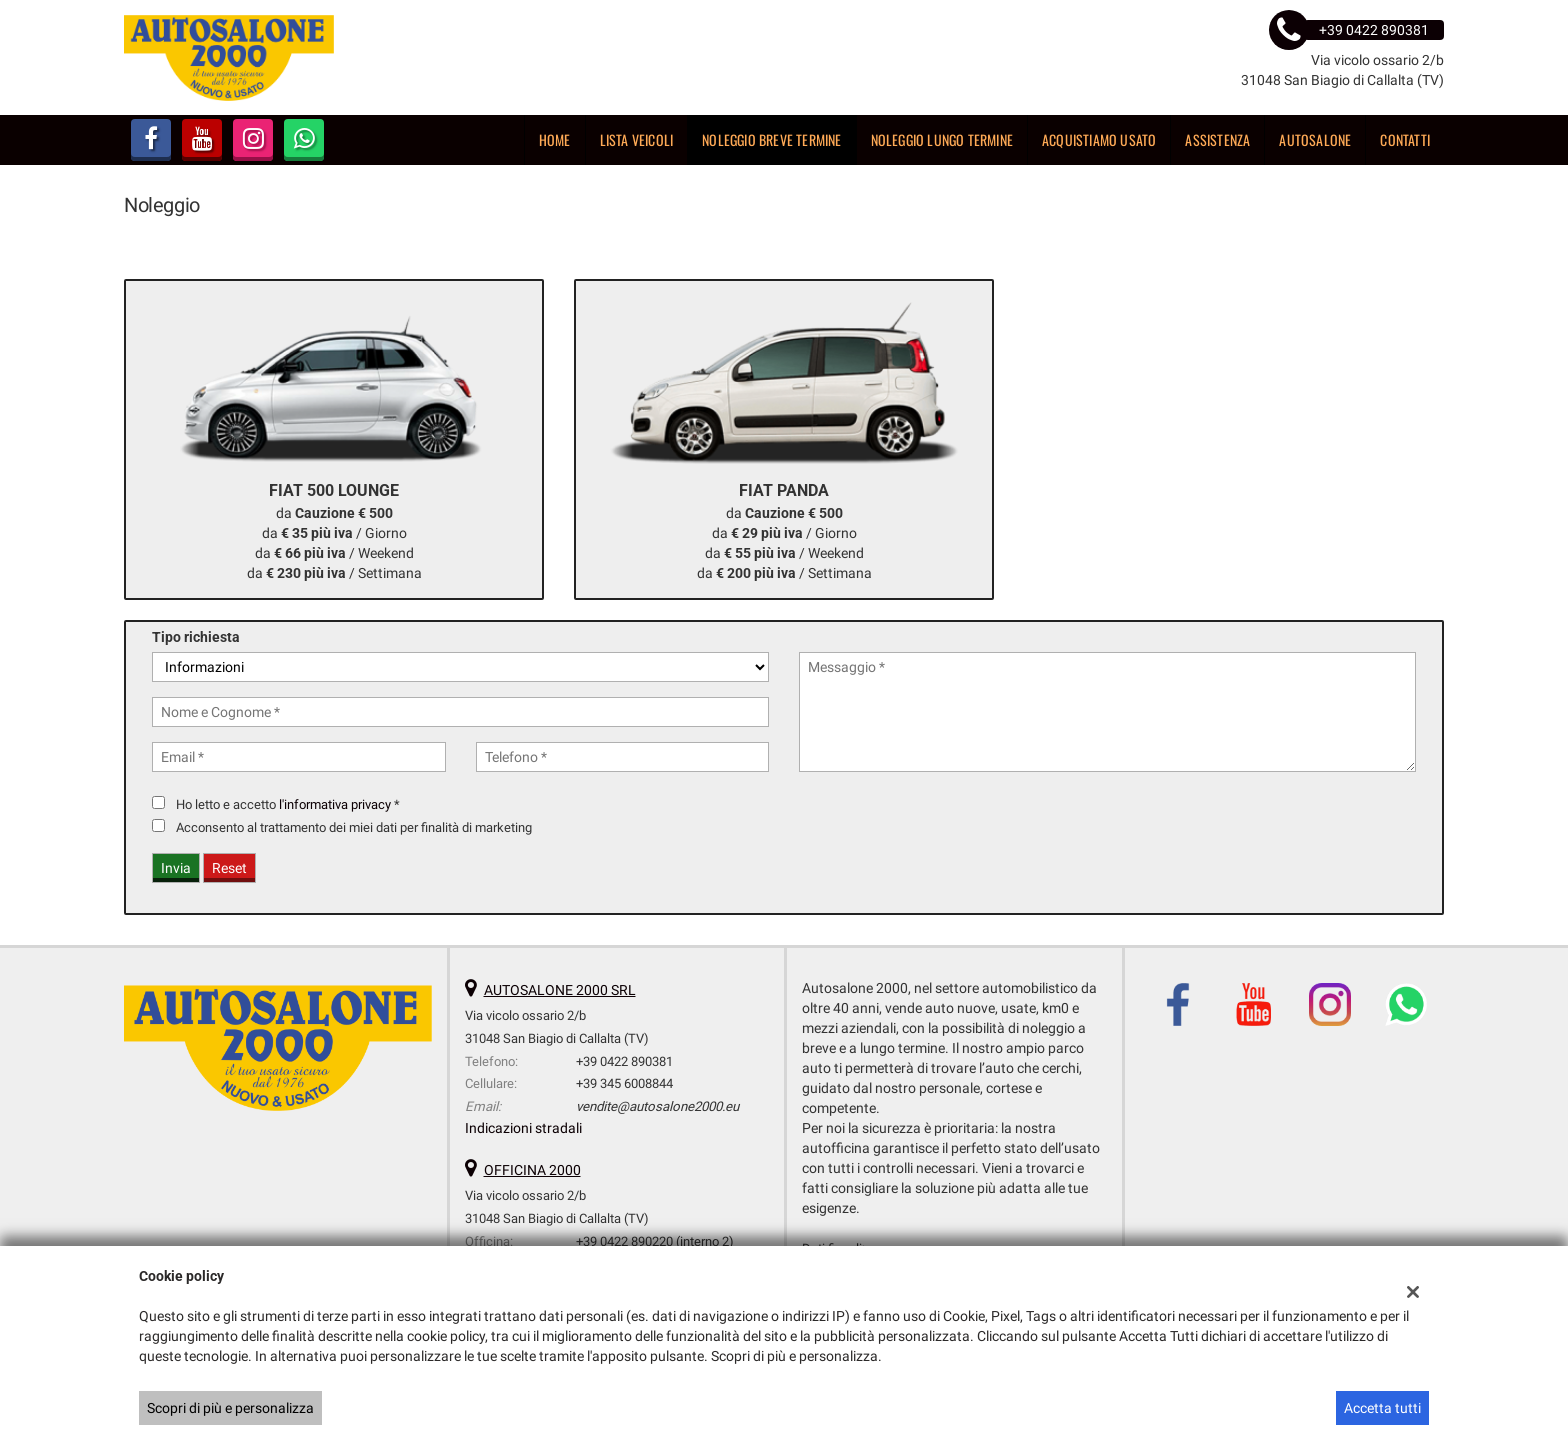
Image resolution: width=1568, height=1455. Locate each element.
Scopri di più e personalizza (230, 1408)
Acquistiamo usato (1099, 139)
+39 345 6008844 (624, 1083)
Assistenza (1217, 139)
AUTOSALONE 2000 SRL (560, 990)
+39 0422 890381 (624, 1061)
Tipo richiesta (196, 637)
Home (555, 139)
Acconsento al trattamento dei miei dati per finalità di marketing (354, 827)
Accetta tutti (1382, 1408)
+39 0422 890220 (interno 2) (655, 1241)
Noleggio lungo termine (942, 139)
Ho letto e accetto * (288, 804)
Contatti (1405, 139)
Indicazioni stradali (523, 1128)
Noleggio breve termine (771, 139)
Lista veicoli (637, 139)
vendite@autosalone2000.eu (657, 1106)
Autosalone (1315, 139)
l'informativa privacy (335, 804)
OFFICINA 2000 (532, 1170)
